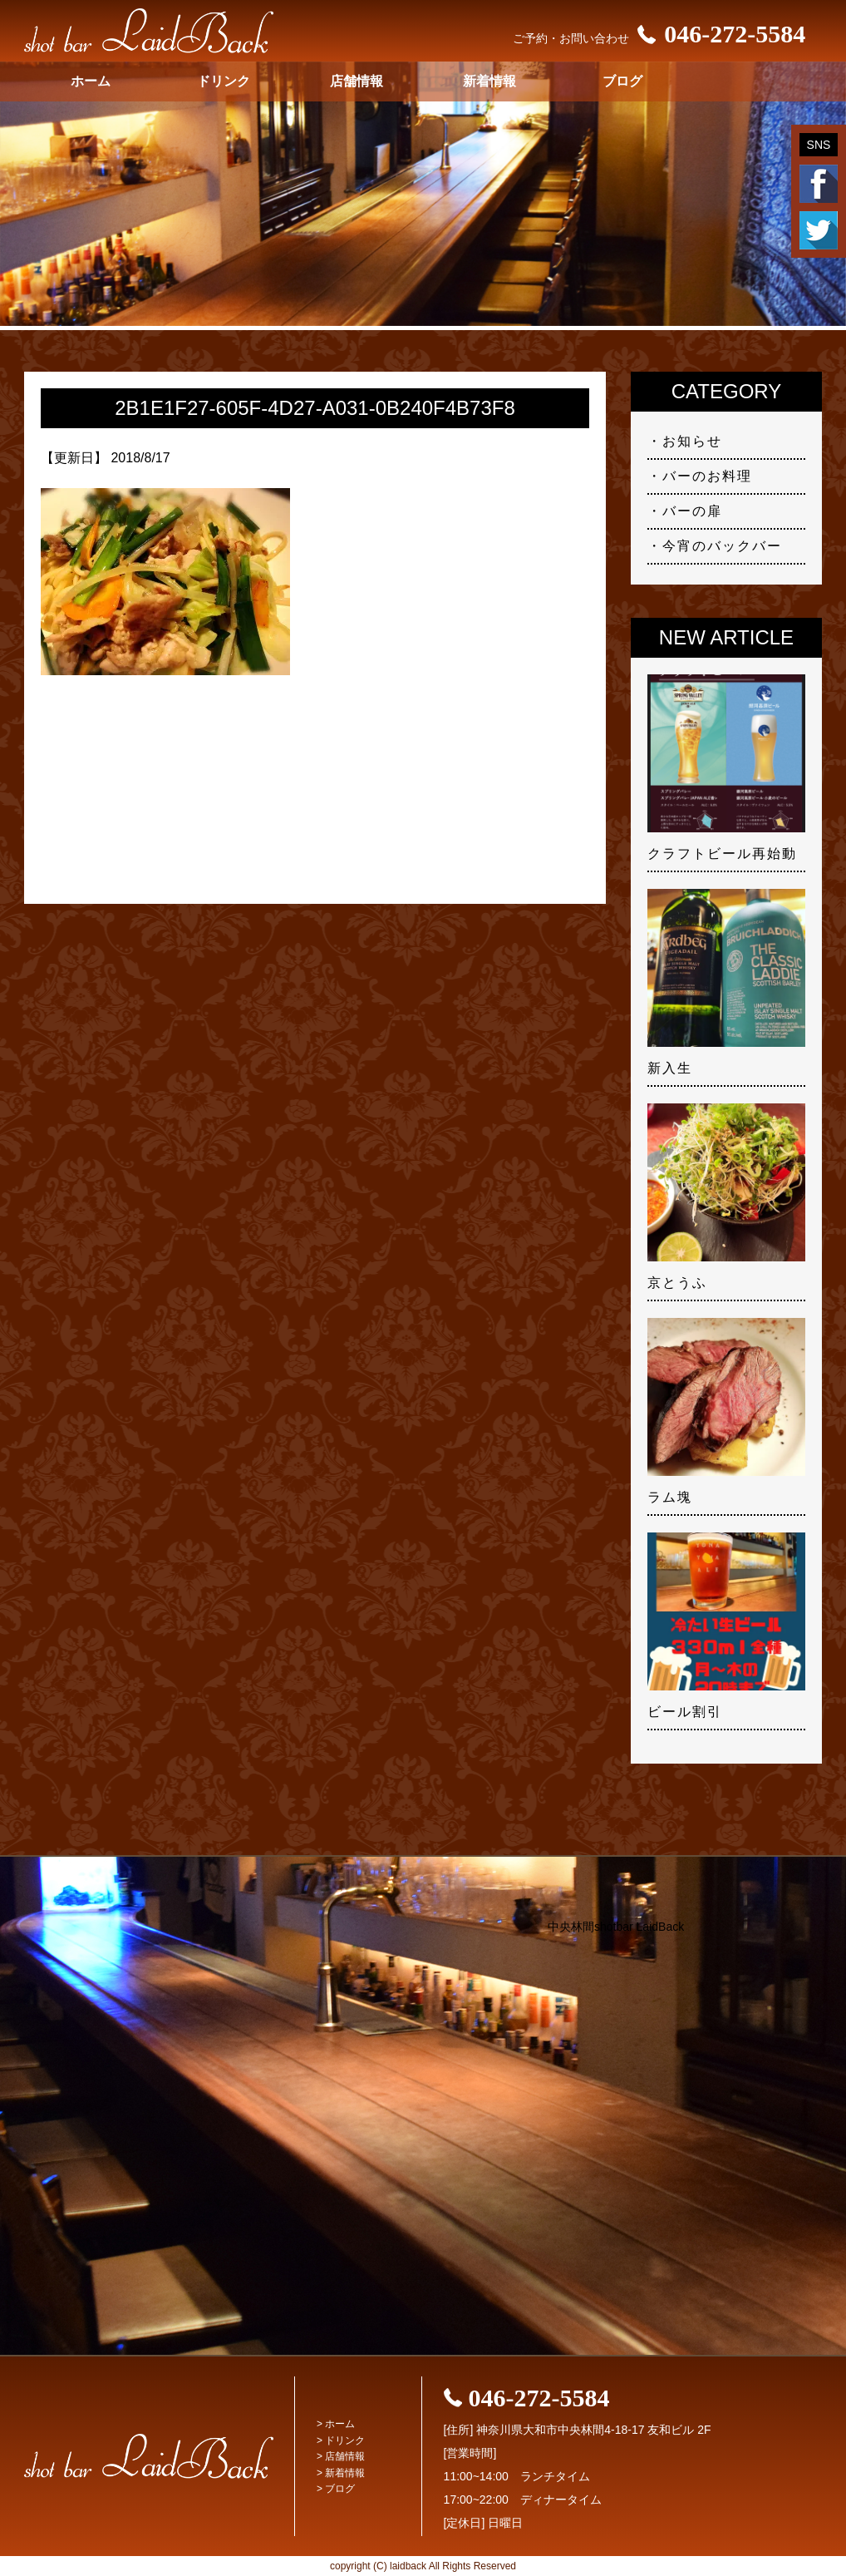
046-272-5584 (717, 33)
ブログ (622, 81)
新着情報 (489, 81)
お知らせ (692, 441)
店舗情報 (356, 81)
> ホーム (336, 2424)
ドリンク (223, 81)
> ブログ (336, 2489)
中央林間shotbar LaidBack (616, 1926)
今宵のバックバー (722, 546)
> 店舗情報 (341, 2456)
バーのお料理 (707, 476)
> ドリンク (341, 2440)
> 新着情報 (341, 2473)
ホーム (91, 81)
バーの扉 (692, 511)
